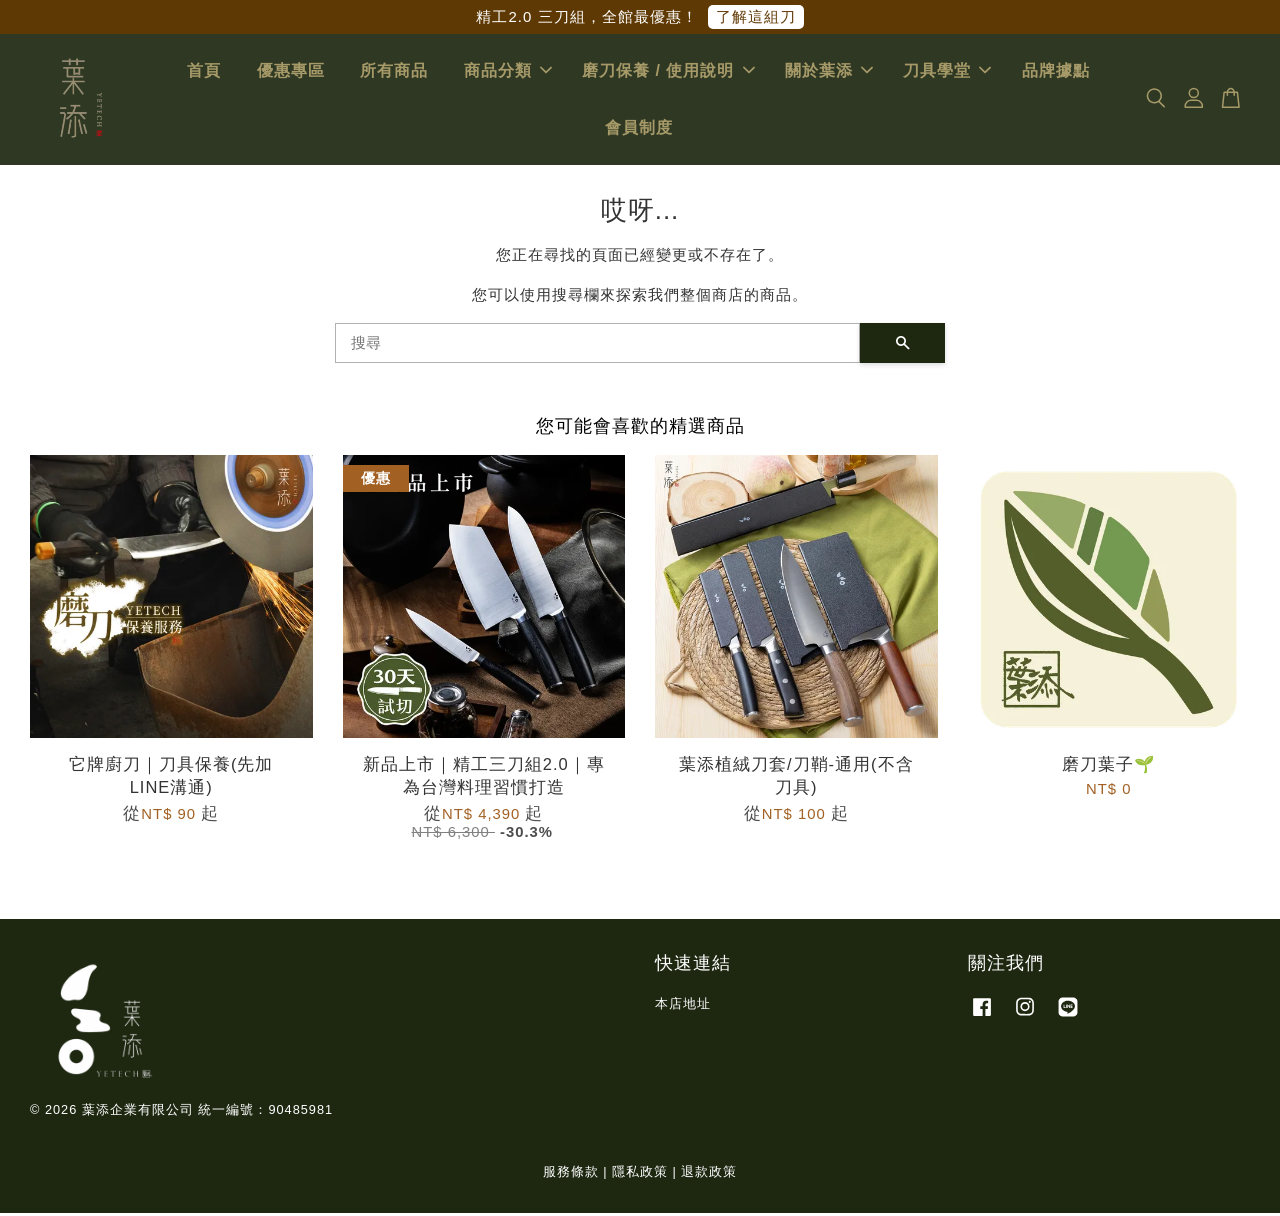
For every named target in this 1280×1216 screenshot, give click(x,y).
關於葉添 (829, 72)
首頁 (204, 72)
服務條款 (571, 1174)
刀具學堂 (947, 72)
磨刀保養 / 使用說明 (668, 72)
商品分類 (508, 72)
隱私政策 (640, 1174)
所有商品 (394, 72)
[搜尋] (597, 345)
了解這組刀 (756, 16)
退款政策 (709, 1174)
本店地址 (683, 1005)
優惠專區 (291, 72)
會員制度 (639, 129)
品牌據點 (1056, 72)
